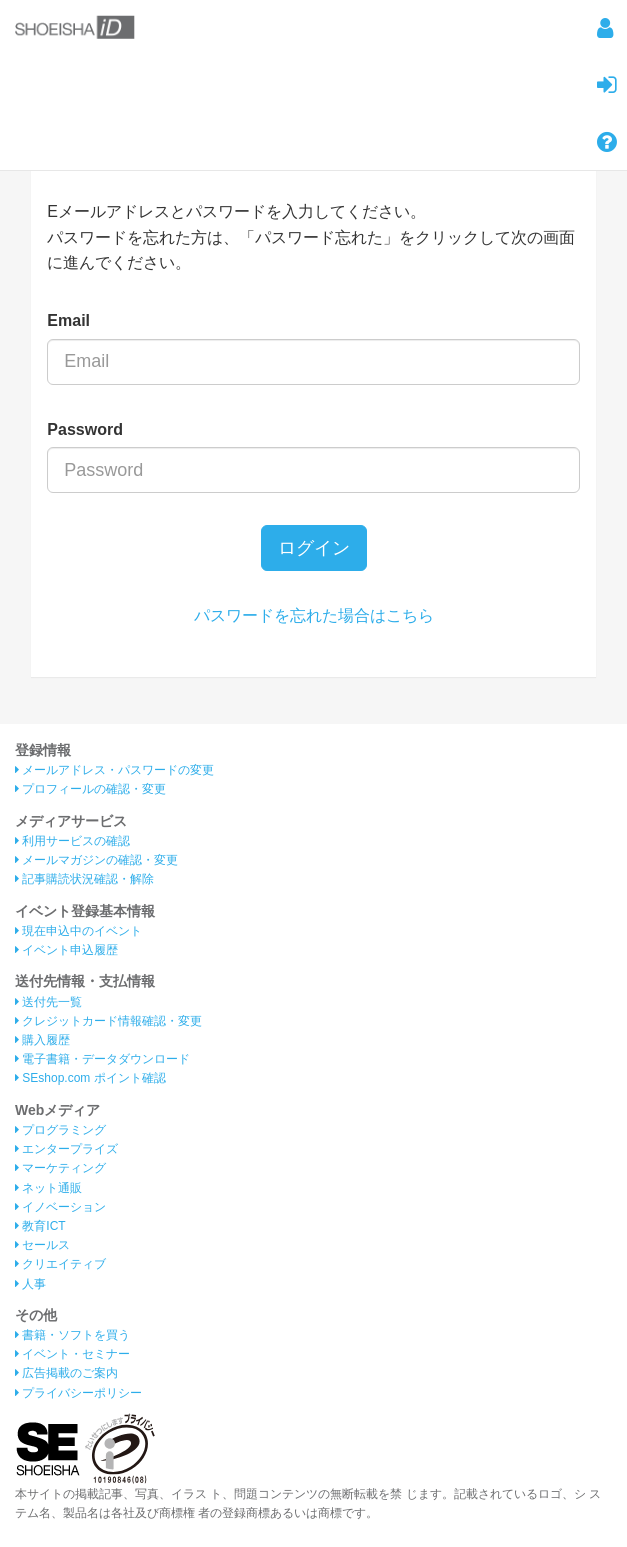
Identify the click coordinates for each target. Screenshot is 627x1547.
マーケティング (60, 1168)
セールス (42, 1245)
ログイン (314, 548)
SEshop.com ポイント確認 (90, 1078)
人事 (30, 1284)
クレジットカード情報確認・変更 (108, 1021)
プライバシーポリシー (78, 1393)
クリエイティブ (60, 1264)
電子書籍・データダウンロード (102, 1059)
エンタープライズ (66, 1149)
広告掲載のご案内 (66, 1373)
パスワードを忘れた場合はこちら (314, 615)
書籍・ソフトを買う (72, 1335)
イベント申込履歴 (66, 950)
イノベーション (60, 1207)
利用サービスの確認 (72, 841)
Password (85, 429)
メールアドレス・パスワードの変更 (114, 770)
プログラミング (60, 1130)
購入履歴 (42, 1040)
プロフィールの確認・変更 (90, 789)
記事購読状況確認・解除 (84, 879)
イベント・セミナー (72, 1354)
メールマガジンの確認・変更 (96, 860)
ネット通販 (48, 1188)
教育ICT (40, 1226)
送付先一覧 (48, 1002)
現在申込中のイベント (78, 931)
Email (68, 320)
